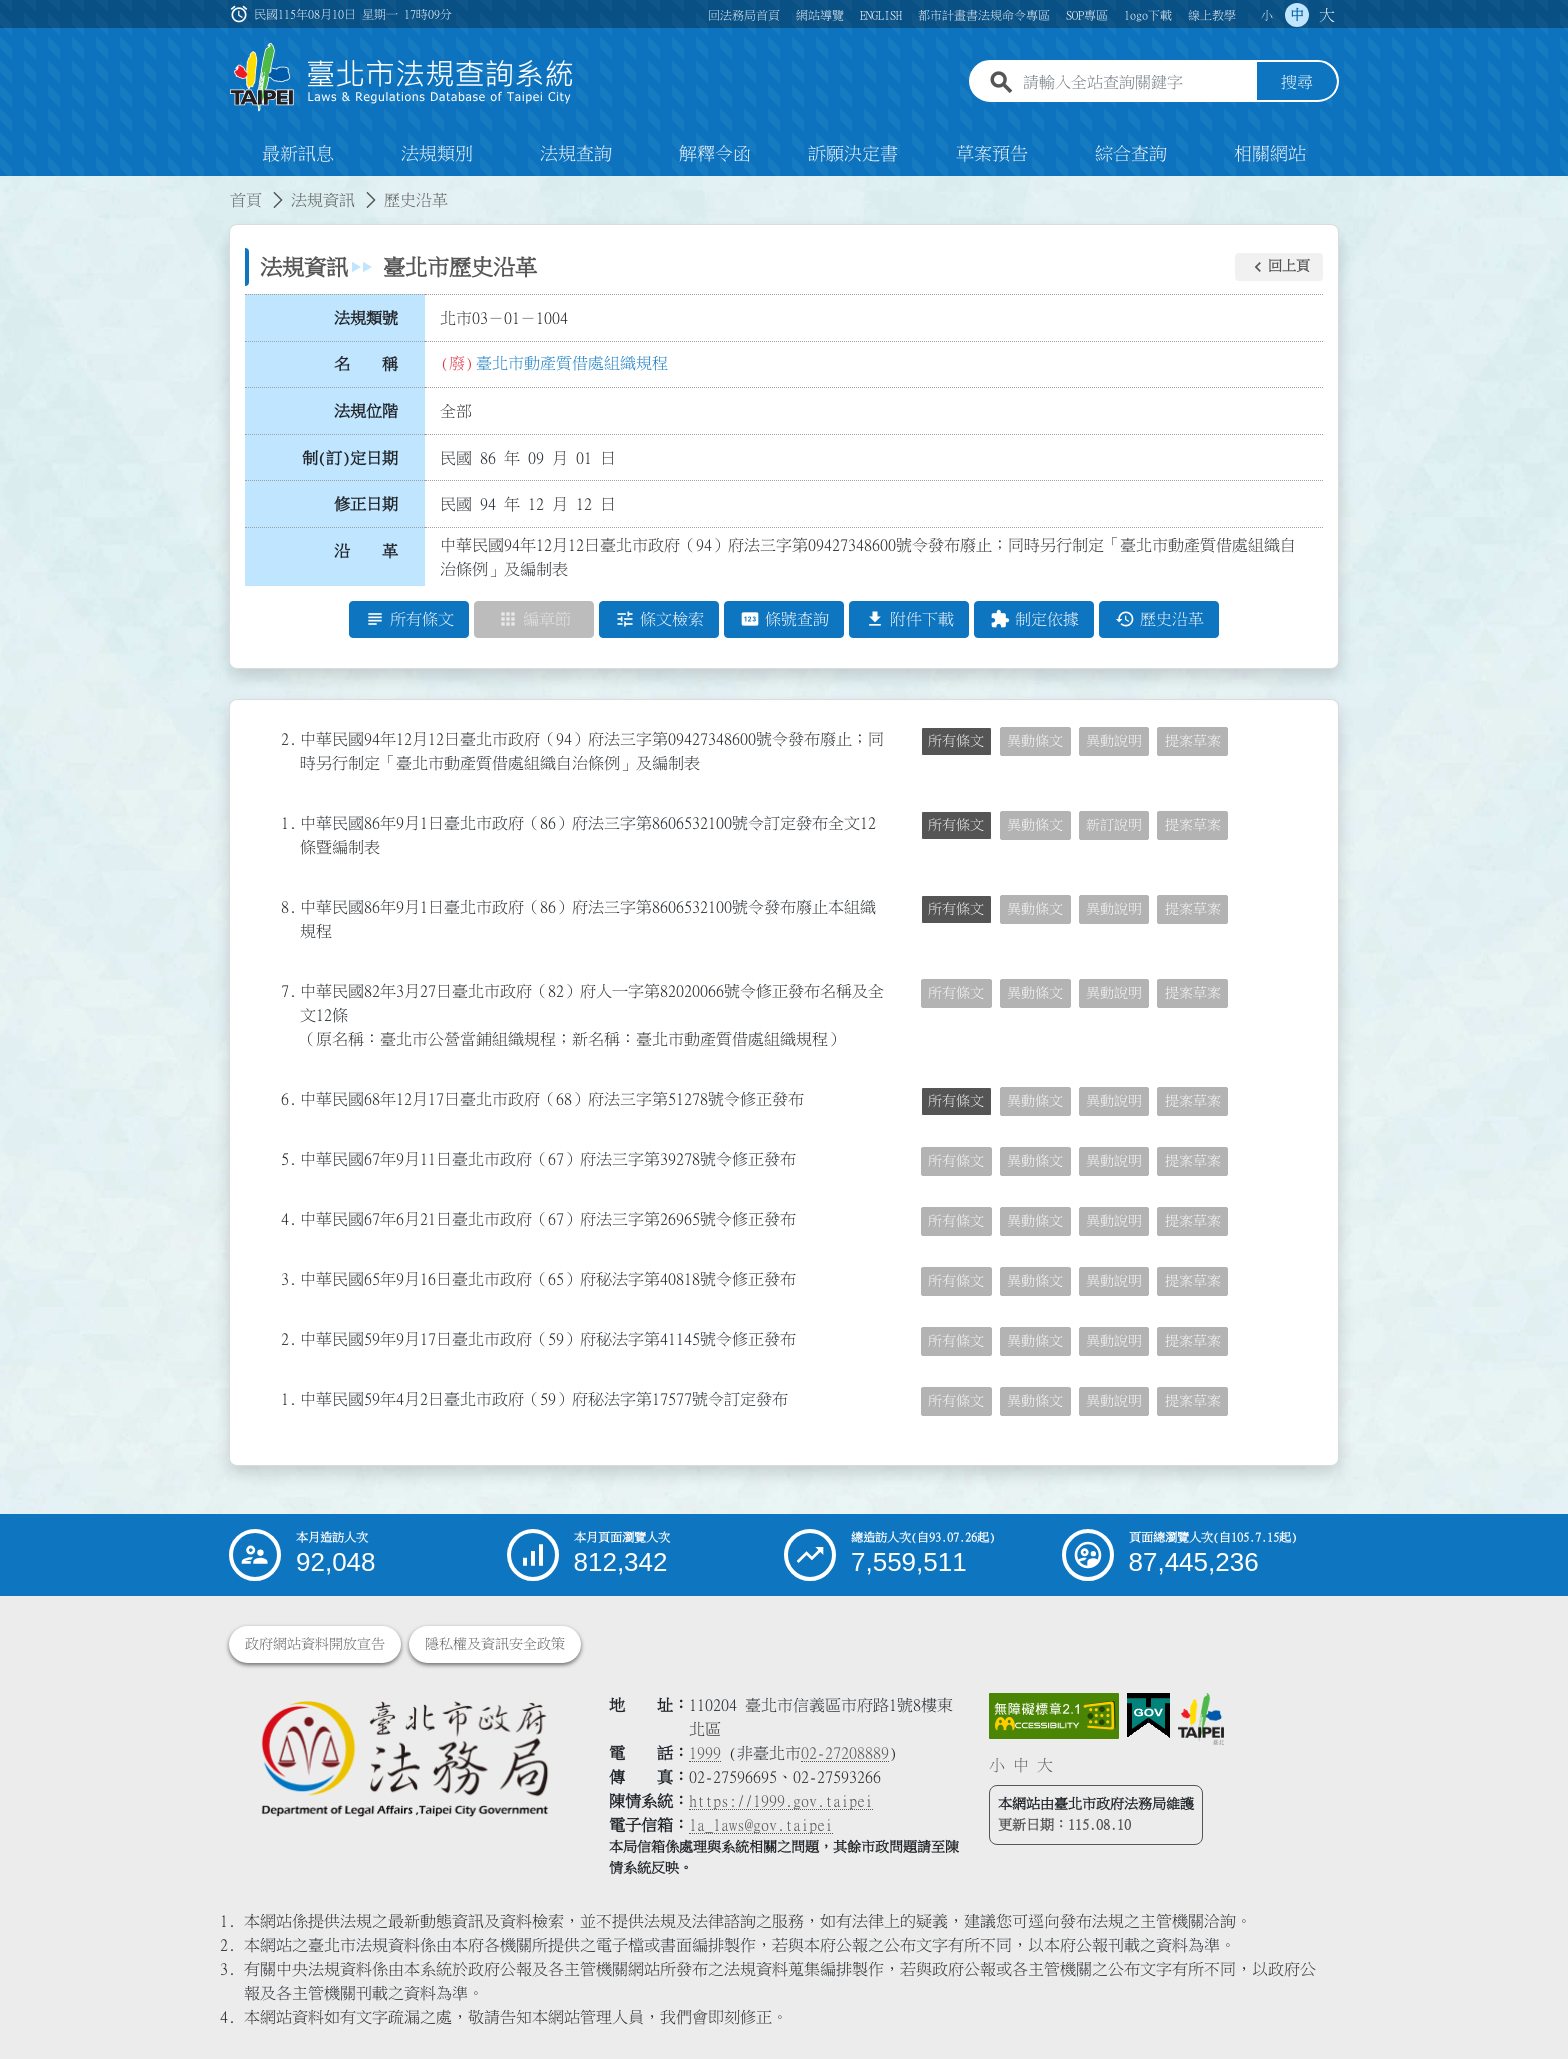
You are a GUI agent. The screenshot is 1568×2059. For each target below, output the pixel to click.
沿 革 (366, 551)
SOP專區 (1087, 15)
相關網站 (1270, 154)
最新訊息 (298, 154)
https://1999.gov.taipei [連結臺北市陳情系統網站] (781, 1801)
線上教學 (1212, 15)
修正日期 (366, 505)
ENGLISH (881, 15)
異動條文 (1035, 741)
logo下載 (1148, 15)
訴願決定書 (853, 154)
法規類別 (437, 154)
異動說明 (1114, 741)
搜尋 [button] (1297, 83)
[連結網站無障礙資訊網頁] (1054, 1716)
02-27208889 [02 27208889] (845, 1753)
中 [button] (1297, 15)
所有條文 (956, 741)
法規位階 (366, 411)
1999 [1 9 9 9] (705, 1753)
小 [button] (1267, 15)
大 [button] (1327, 15)
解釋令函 (715, 154)
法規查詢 (576, 154)
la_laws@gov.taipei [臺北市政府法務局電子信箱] (761, 1825)
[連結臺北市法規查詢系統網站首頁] (402, 77)
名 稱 (366, 365)
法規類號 (366, 318)
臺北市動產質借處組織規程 (572, 363)
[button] (1279, 267)
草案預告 (992, 154)
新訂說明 (1114, 825)
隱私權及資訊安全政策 (495, 1644)
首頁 (246, 200)
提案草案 (1193, 741)
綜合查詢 (1131, 154)
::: (12, 188)
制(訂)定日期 (350, 458)
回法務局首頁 (744, 15)
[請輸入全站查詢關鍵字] (1136, 83)
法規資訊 (323, 200)
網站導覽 (820, 15)
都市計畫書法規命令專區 (984, 15)
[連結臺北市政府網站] (1201, 1719)
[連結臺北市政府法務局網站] (404, 1757)
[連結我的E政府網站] (1148, 1716)
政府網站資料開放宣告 (315, 1644)
